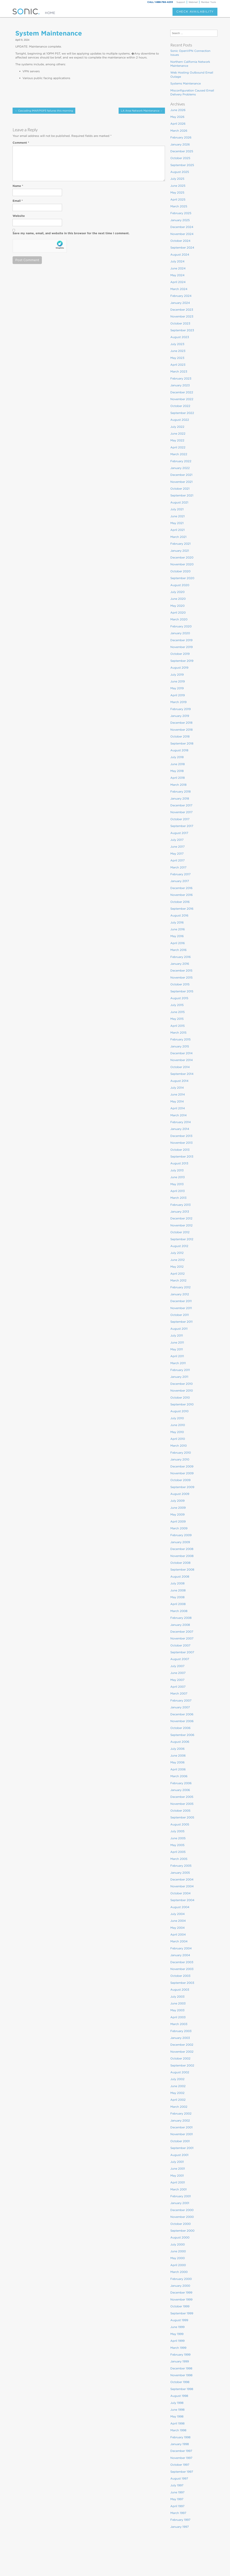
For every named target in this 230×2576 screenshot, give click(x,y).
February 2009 (181, 1535)
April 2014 (177, 1108)
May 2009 (177, 1514)
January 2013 (179, 1211)
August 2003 (179, 1989)
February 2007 (181, 1700)
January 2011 (179, 1376)
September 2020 (182, 578)
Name (18, 186)
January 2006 (180, 1790)
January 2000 (180, 2285)
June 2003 (178, 2003)
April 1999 (177, 2340)
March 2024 (178, 289)
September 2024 (182, 247)
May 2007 (177, 1680)
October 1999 (179, 2306)
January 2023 (180, 385)
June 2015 (177, 1012)
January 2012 (179, 1294)
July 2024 (177, 261)
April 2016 (177, 943)
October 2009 (180, 1480)
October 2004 (180, 1893)
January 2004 (180, 1955)
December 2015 (181, 970)
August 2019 (179, 667)
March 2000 (179, 2272)
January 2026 (180, 144)
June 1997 (177, 2492)
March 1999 (178, 2347)
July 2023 (177, 344)
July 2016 (177, 922)
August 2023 (179, 337)
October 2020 (180, 571)
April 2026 (177, 123)
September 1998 (181, 2389)
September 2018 (181, 743)
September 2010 (182, 1404)
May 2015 (177, 1018)
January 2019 (179, 716)
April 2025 (177, 199)
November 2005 (182, 1804)
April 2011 (177, 1356)
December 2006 (181, 1714)
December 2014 (181, 1053)
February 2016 (180, 957)
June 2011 (177, 1342)
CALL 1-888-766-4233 (160, 2)
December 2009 (181, 1466)
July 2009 (177, 1500)
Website (19, 216)
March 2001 (178, 2189)
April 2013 (177, 1191)
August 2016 (179, 915)
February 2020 (181, 626)
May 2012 (177, 1266)
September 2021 (181, 495)
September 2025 (182, 165)
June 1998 (177, 2409)
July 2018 (177, 757)
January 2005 (180, 1872)
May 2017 (177, 853)
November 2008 (182, 1556)
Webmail (193, 2)
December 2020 (181, 557)
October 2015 (180, 984)
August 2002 (179, 2072)
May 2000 (177, 2258)
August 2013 (179, 1163)
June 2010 (177, 1425)
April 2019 (177, 695)
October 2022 (180, 406)
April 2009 (178, 1521)
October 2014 (180, 1067)
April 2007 (178, 1686)
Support (180, 2)
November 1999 (181, 2299)
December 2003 (181, 1962)
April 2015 (177, 1025)
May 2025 (177, 192)
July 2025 (177, 178)
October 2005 (180, 1810)
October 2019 (180, 654)
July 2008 (177, 1583)
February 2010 (180, 1452)
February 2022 (180, 461)
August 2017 (179, 833)
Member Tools (208, 2)
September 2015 (181, 991)
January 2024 (180, 303)
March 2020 (178, 619)
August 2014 (179, 1081)
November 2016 (181, 895)
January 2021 (179, 550)
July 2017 (177, 840)
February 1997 (180, 2519)
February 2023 (180, 378)
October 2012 (180, 1232)
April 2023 (177, 364)
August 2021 (179, 502)
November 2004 (182, 1886)
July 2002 (177, 2079)
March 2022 (178, 454)
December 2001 (181, 2127)
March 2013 (178, 1197)
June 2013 (177, 1177)
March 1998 (178, 2430)
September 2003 (182, 1983)
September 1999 (181, 2313)
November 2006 (182, 1721)
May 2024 (177, 275)
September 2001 (182, 2148)
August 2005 (179, 1824)
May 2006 (177, 1762)
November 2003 (182, 1969)
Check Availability (195, 11)
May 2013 (177, 1184)
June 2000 (178, 2251)
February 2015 (180, 1039)
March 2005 (178, 1859)
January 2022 (180, 468)
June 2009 (178, 1507)
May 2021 (177, 523)
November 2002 (182, 2051)
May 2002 (177, 2093)
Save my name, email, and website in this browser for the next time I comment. (71, 233)
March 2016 (178, 950)
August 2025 (179, 172)
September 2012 (181, 1239)
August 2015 (179, 998)
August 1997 (179, 2478)
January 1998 (179, 2444)
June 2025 (177, 185)
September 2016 (181, 908)
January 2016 (179, 963)
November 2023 (181, 316)
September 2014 (182, 1074)
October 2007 (180, 1645)
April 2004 (178, 1934)
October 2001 (180, 2141)
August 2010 (179, 1411)
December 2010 (181, 1383)
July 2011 (176, 1335)
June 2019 (177, 681)
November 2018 (181, 729)
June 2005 (178, 1838)
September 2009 (182, 1487)
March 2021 (178, 537)
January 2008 (180, 1625)
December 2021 (181, 475)
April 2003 (178, 2017)
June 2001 (177, 2168)
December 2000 (182, 2210)
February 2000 (181, 2279)
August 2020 (179, 585)
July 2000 (177, 2244)
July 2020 (177, 592)
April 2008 (178, 1604)
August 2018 (179, 750)
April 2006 (178, 1769)
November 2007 (182, 1638)
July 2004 (177, 1914)
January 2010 (179, 1459)
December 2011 (181, 1301)
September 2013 (181, 1156)
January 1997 (179, 2526)
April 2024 (178, 282)
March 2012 (178, 1280)
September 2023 (182, 330)
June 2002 (178, 2086)
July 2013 (177, 1170)
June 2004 (178, 1920)
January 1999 (179, 2361)
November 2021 (181, 482)
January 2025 (180, 220)
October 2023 (180, 323)
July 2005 (177, 1831)
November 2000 (182, 2217)
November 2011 (181, 1308)
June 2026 (177, 110)
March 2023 (178, 371)
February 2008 (181, 1618)
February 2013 (180, 1204)
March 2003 (178, 2024)
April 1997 (177, 2506)
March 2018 (178, 784)
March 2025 (178, 206)
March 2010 (178, 1445)
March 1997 (178, 2513)
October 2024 (180, 240)
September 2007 (182, 1652)
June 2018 (177, 764)
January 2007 (180, 1707)
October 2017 (180, 819)
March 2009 (178, 1528)
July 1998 (176, 2403)
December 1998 (181, 2368)
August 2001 (179, 2155)
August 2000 (179, 2237)
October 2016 (180, 902)
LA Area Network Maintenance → (142, 110)
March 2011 (178, 1363)
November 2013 (181, 1142)
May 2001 (177, 2175)
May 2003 (177, 2010)
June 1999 (177, 2327)
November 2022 (181, 399)
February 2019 (180, 709)
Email (18, 200)
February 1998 (180, 2437)
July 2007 (177, 1666)
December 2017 (181, 805)
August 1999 (179, 2320)
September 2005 (182, 1817)
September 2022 (182, 413)
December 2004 (182, 1879)
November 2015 (181, 977)
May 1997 (176, 2499)
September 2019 (181, 661)
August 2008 (179, 1576)
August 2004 (179, 1907)
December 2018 (181, 722)
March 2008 (178, 1611)
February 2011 (180, 1370)
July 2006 (177, 1748)
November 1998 (181, 2375)
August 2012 (179, 1246)
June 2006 (178, 1755)
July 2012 (177, 1253)
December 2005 (181, 1797)
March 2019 (178, 702)
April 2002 (178, 2099)
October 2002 (180, 2058)
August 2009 (179, 1494)
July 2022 (177, 426)
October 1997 (179, 2464)
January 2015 (179, 1046)
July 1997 (176, 2485)
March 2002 (178, 2106)
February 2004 (181, 1948)
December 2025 (181, 151)
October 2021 (180, 488)
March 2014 (178, 1115)
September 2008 (182, 1569)
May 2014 (177, 1101)
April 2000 (178, 2265)
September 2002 (182, 2065)
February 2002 (181, 2113)
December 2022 (181, 392)
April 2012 (177, 1273)
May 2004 (177, 1927)
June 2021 (177, 516)
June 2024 (178, 268)
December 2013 (181, 1136)
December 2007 (181, 1631)
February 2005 (181, 1865)
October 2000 (180, 2224)
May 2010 (177, 1432)
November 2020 (182, 564)
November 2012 (181, 1225)
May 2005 (177, 1845)
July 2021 (177, 509)
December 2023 (181, 309)
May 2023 (177, 358)
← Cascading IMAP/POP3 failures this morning (44, 110)
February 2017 (180, 874)
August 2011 (179, 1328)
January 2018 (179, 798)
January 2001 (179, 2203)
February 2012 (180, 1287)
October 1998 (179, 2382)
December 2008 (181, 1549)
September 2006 (182, 1735)
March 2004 (179, 1941)
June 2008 (178, 1590)
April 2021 (177, 530)
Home (50, 13)
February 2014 (180, 1122)
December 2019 (181, 640)
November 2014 (181, 1060)
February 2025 (180, 213)
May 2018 (177, 771)
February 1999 (180, 2354)
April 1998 (177, 2423)
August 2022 (179, 419)
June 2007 (178, 1673)
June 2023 (177, 351)
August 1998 (179, 2396)
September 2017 (181, 826)
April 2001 (177, 2182)
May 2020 (177, 605)
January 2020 (180, 633)
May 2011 (176, 1349)
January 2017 (179, 881)
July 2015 (177, 1005)
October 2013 (180, 1149)
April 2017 (177, 860)
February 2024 (181, 296)
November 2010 (181, 1390)
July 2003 (177, 1996)
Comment (21, 142)
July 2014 (177, 1087)
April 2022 (177, 447)
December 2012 (181, 1218)
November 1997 (181, 2458)
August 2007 (179, 1659)
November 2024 (182, 234)
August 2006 (179, 1741)
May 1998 (176, 2416)
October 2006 (180, 1728)
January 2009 (180, 1542)
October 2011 (179, 1315)
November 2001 (181, 2134)
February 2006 (181, 1783)
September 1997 (181, 2471)
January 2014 (179, 1129)
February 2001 (180, 2196)
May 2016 (177, 936)
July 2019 (177, 674)
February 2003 (181, 2031)
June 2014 (177, 1094)
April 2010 (177, 1439)
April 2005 (178, 1852)
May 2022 (177, 440)
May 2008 (177, 1597)
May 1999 (176, 2334)
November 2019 (181, 647)
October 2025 (180, 158)
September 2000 (182, 2230)
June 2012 (177, 1260)
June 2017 (177, 846)
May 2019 (177, 688)
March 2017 (178, 867)
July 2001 (177, 2161)
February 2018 (180, 791)
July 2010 (177, 1418)
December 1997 (181, 2451)
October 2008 (180, 1562)
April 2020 (178, 612)
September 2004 (182, 1900)
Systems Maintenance (185, 83)
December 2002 (181, 2044)
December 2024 (181, 227)
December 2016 (181, 888)
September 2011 (181, 1321)
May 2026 (177, 117)
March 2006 (178, 1776)
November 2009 (182, 1473)
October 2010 (180, 1397)
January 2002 (180, 2120)
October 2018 (180, 736)
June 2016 (177, 929)
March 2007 (178, 1693)
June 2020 (178, 598)
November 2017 (181, 812)
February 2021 (180, 543)
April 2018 (177, 777)
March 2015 (178, 1032)
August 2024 (179, 254)
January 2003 (180, 2038)
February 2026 (180, 137)
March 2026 (178, 130)
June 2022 (177, 433)
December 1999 (181, 2292)
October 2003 (180, 1976)
